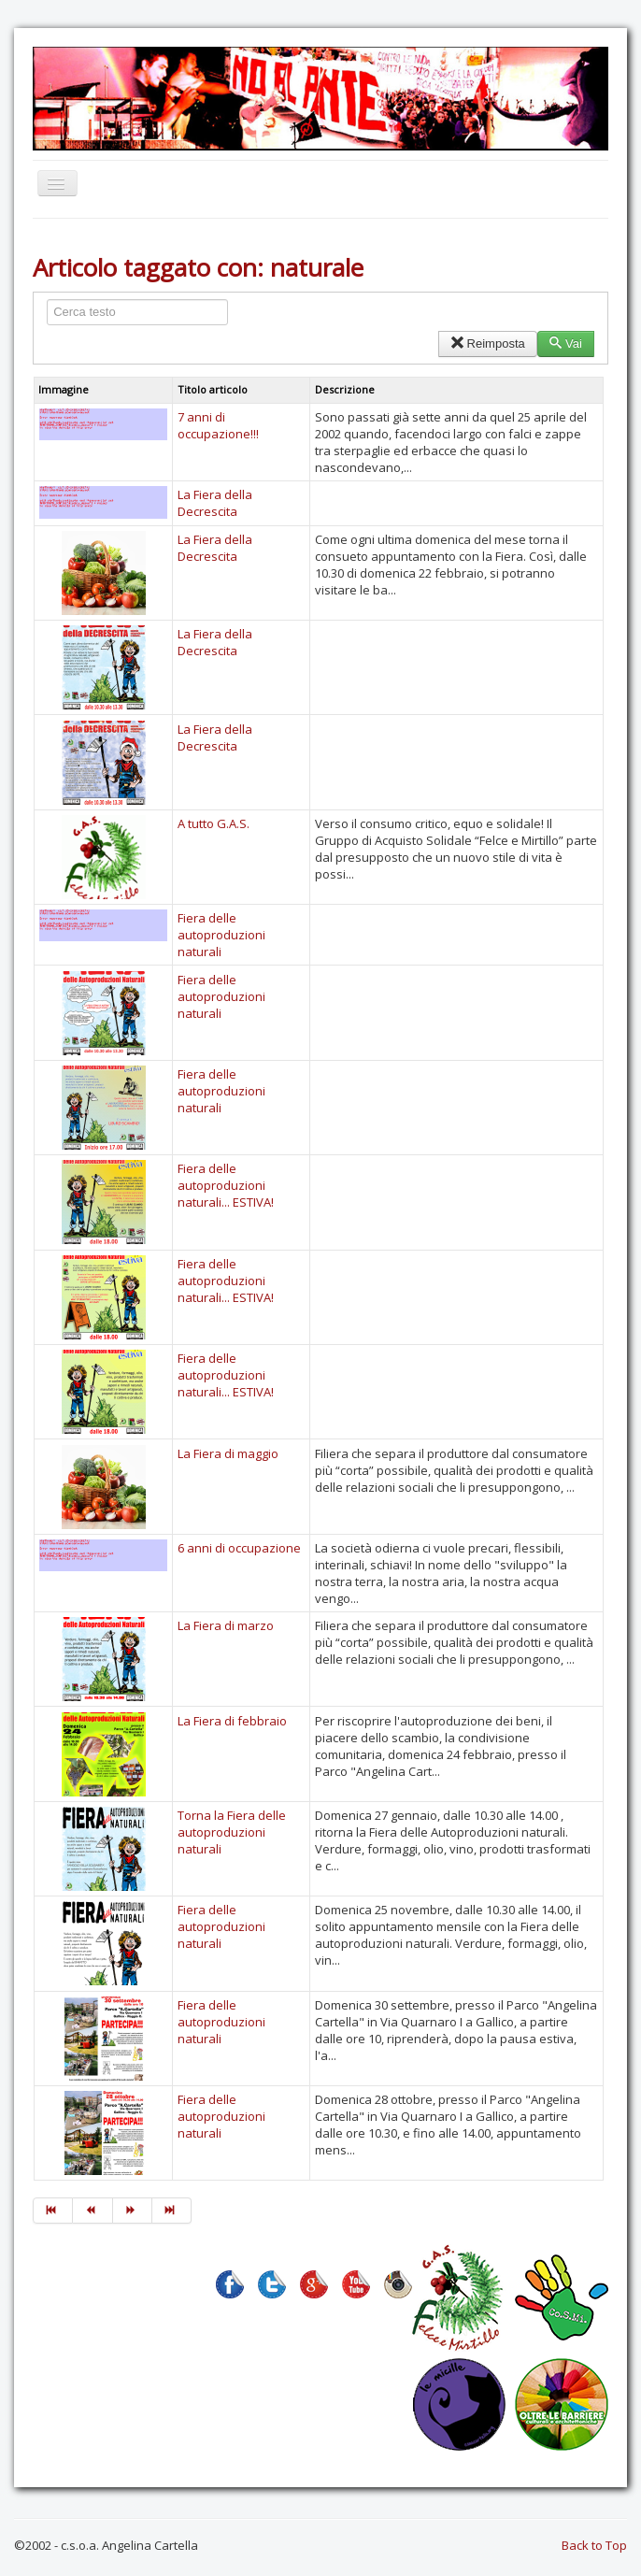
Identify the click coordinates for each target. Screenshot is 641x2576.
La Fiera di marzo (226, 1625)
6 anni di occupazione (239, 1547)
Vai (565, 343)
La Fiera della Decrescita (215, 503)
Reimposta (487, 343)
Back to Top (594, 2545)
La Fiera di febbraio (232, 1720)
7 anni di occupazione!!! (218, 425)
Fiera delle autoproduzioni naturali (221, 934)
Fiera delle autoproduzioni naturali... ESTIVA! (226, 1185)
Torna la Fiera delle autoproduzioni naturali (232, 1832)
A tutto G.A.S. (213, 823)
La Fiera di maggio (228, 1453)
